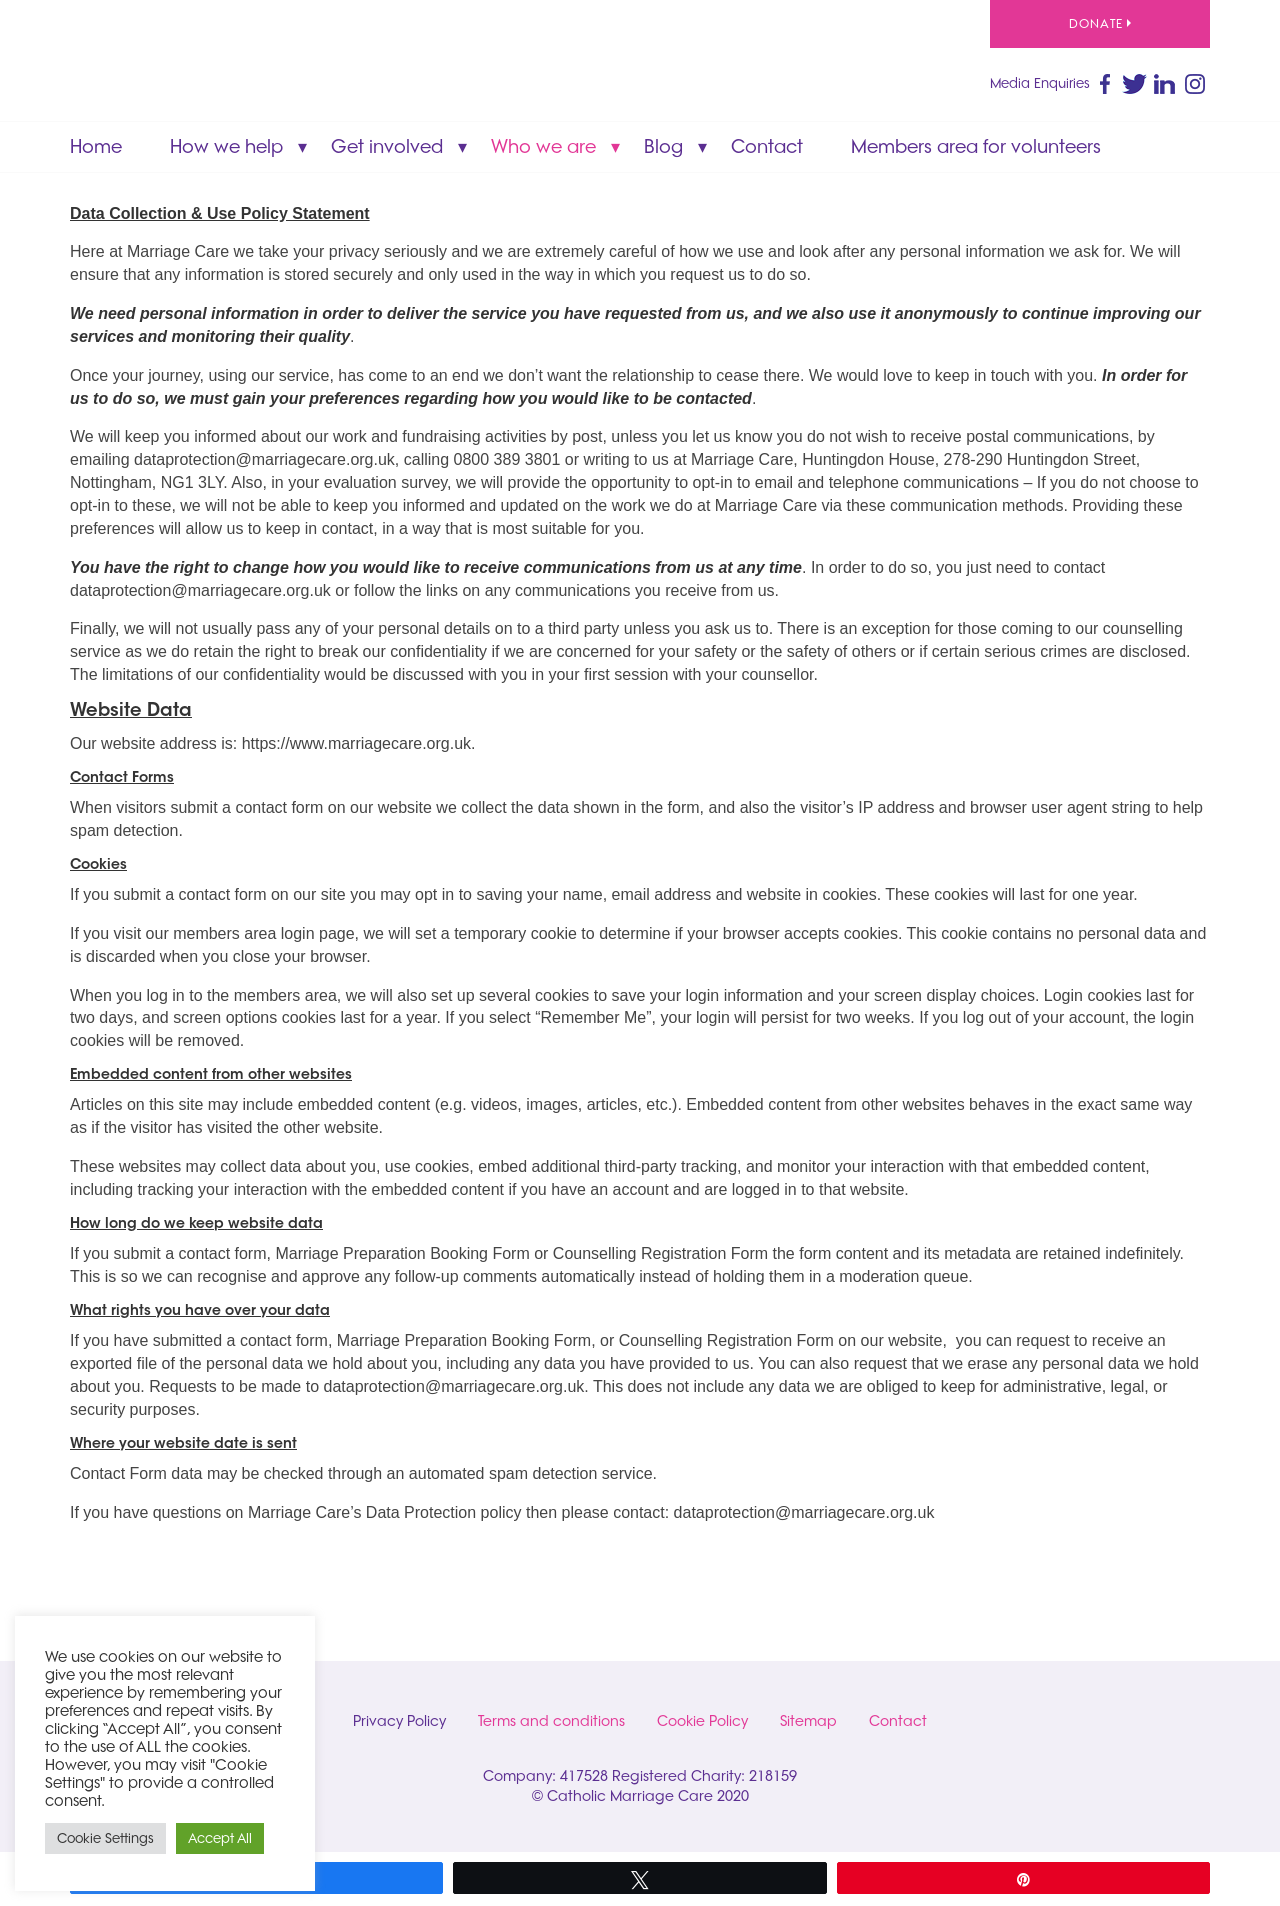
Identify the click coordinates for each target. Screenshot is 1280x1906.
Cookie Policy (702, 1721)
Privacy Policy (399, 1721)
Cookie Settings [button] (105, 1838)
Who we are (543, 146)
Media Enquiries (1040, 83)
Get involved (387, 146)
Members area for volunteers (976, 146)
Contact (767, 146)
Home (96, 146)
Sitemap (808, 1721)
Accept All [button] (220, 1838)
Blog (663, 146)
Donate (1100, 23)
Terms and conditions (551, 1721)
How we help (226, 146)
